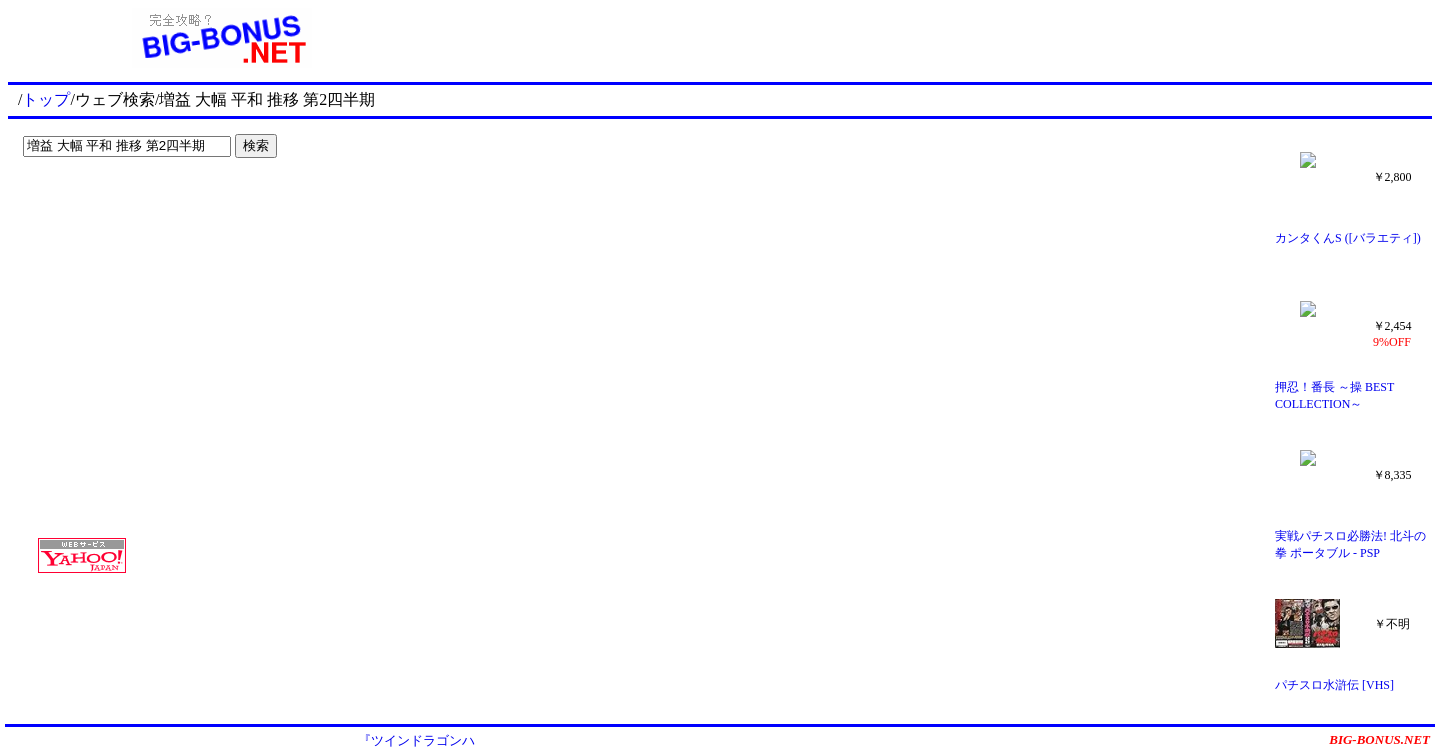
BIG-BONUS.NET (1379, 739)
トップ (46, 99)
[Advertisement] (140, 206)
